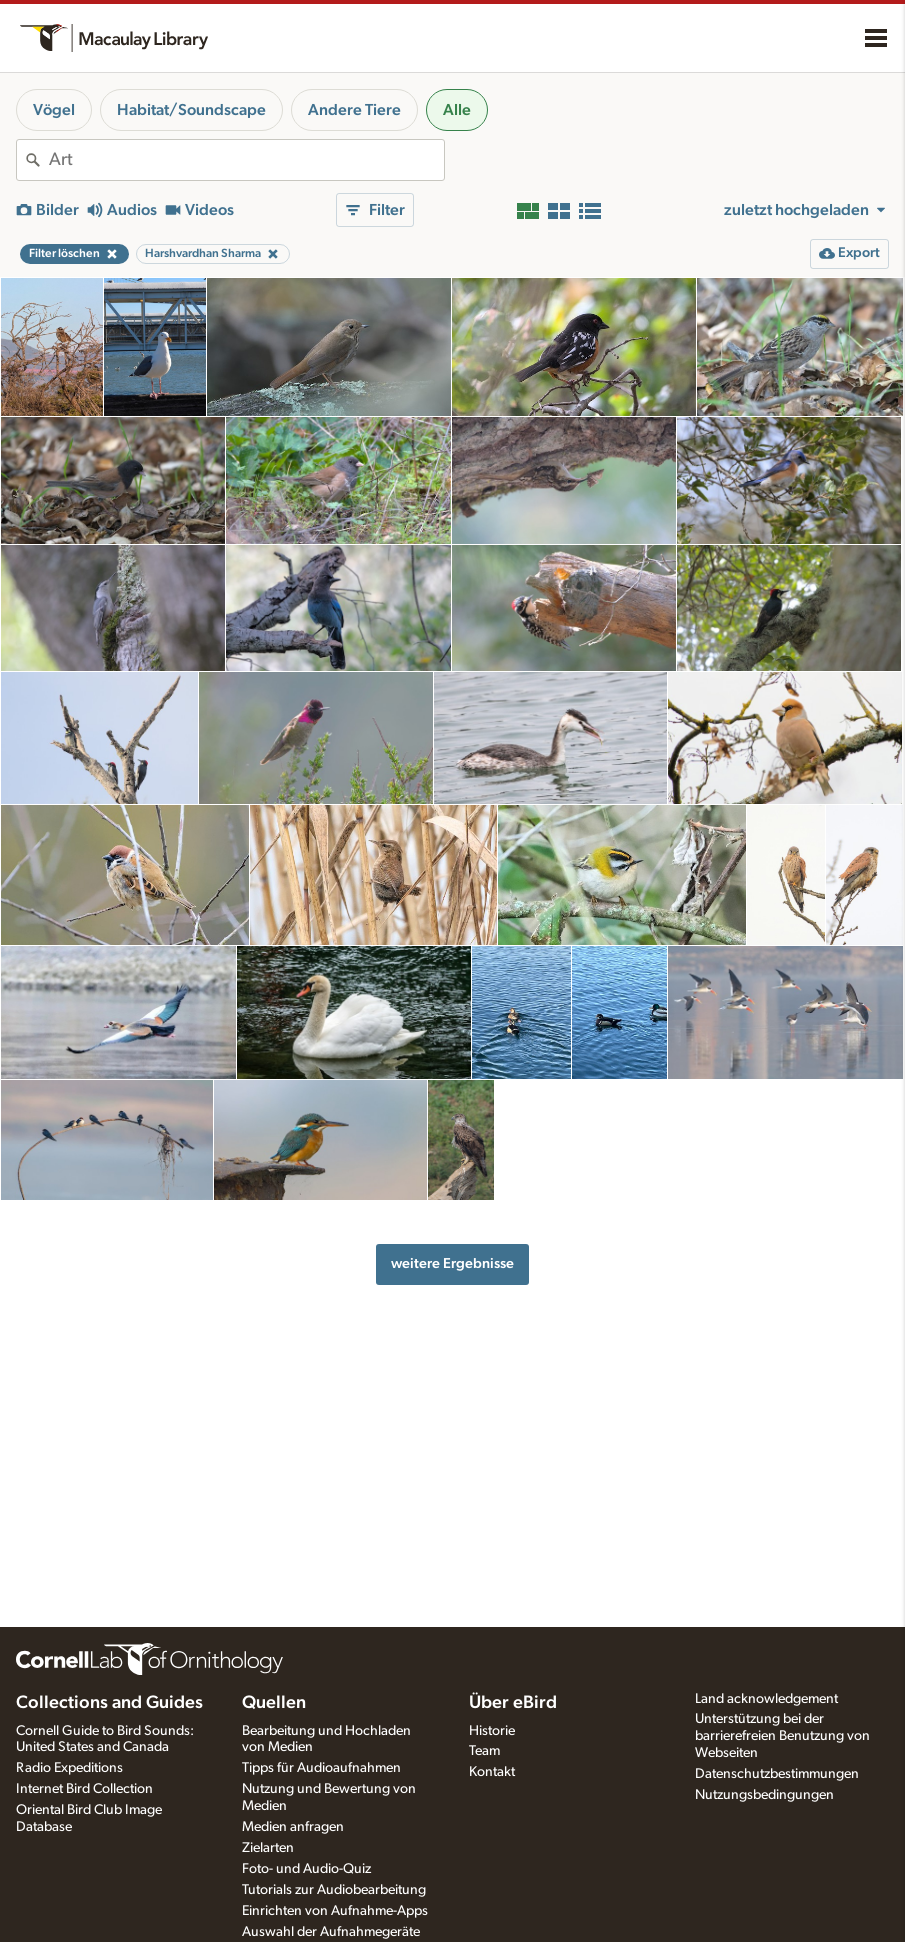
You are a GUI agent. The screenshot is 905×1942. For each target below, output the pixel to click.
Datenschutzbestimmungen (777, 1774)
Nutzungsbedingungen (764, 1795)
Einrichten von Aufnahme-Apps (335, 1911)
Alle (457, 110)
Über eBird (513, 1703)
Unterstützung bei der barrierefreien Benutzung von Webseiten (782, 1736)
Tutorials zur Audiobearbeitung (334, 1890)
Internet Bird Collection (84, 1789)
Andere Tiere (354, 110)
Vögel (54, 110)
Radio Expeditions (69, 1768)
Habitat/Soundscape (191, 110)
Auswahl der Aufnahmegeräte (331, 1932)
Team (484, 1751)
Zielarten (268, 1848)
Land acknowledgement (766, 1699)
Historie (492, 1731)
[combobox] (246, 160)
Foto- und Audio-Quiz (306, 1869)
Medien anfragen (293, 1827)
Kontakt (492, 1772)
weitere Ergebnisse (452, 1263)
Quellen (274, 1703)
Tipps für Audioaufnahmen (321, 1768)
